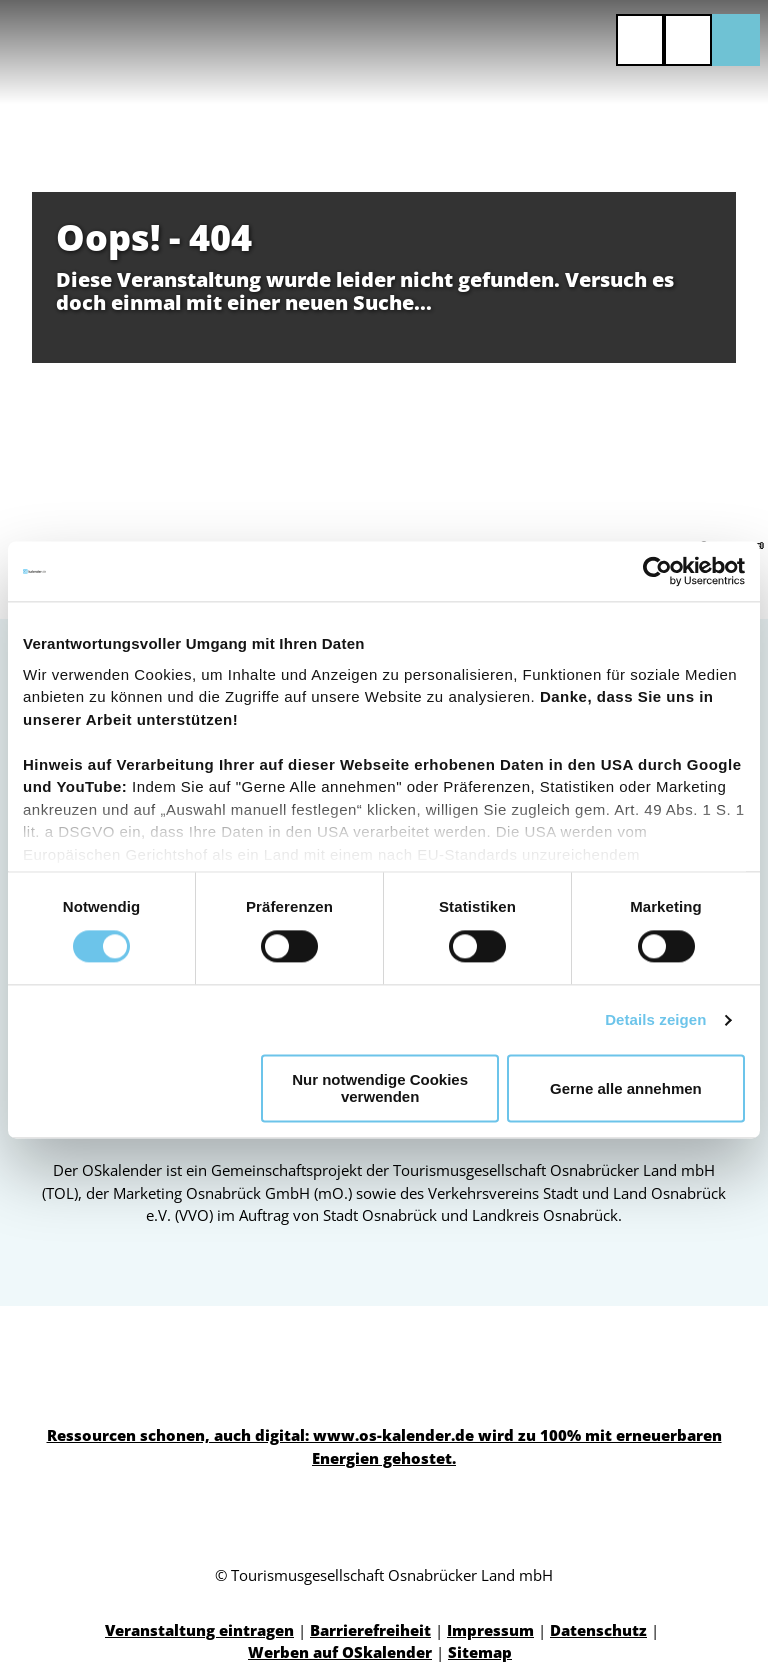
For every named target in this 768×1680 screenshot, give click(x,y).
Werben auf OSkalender (340, 1652)
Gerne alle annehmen (626, 1088)
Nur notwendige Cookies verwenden (380, 1089)
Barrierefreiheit (370, 1630)
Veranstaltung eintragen (199, 1630)
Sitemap (480, 1652)
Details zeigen (655, 1019)
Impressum (490, 1630)
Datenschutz (598, 1630)
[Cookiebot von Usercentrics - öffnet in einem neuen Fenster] (657, 571)
